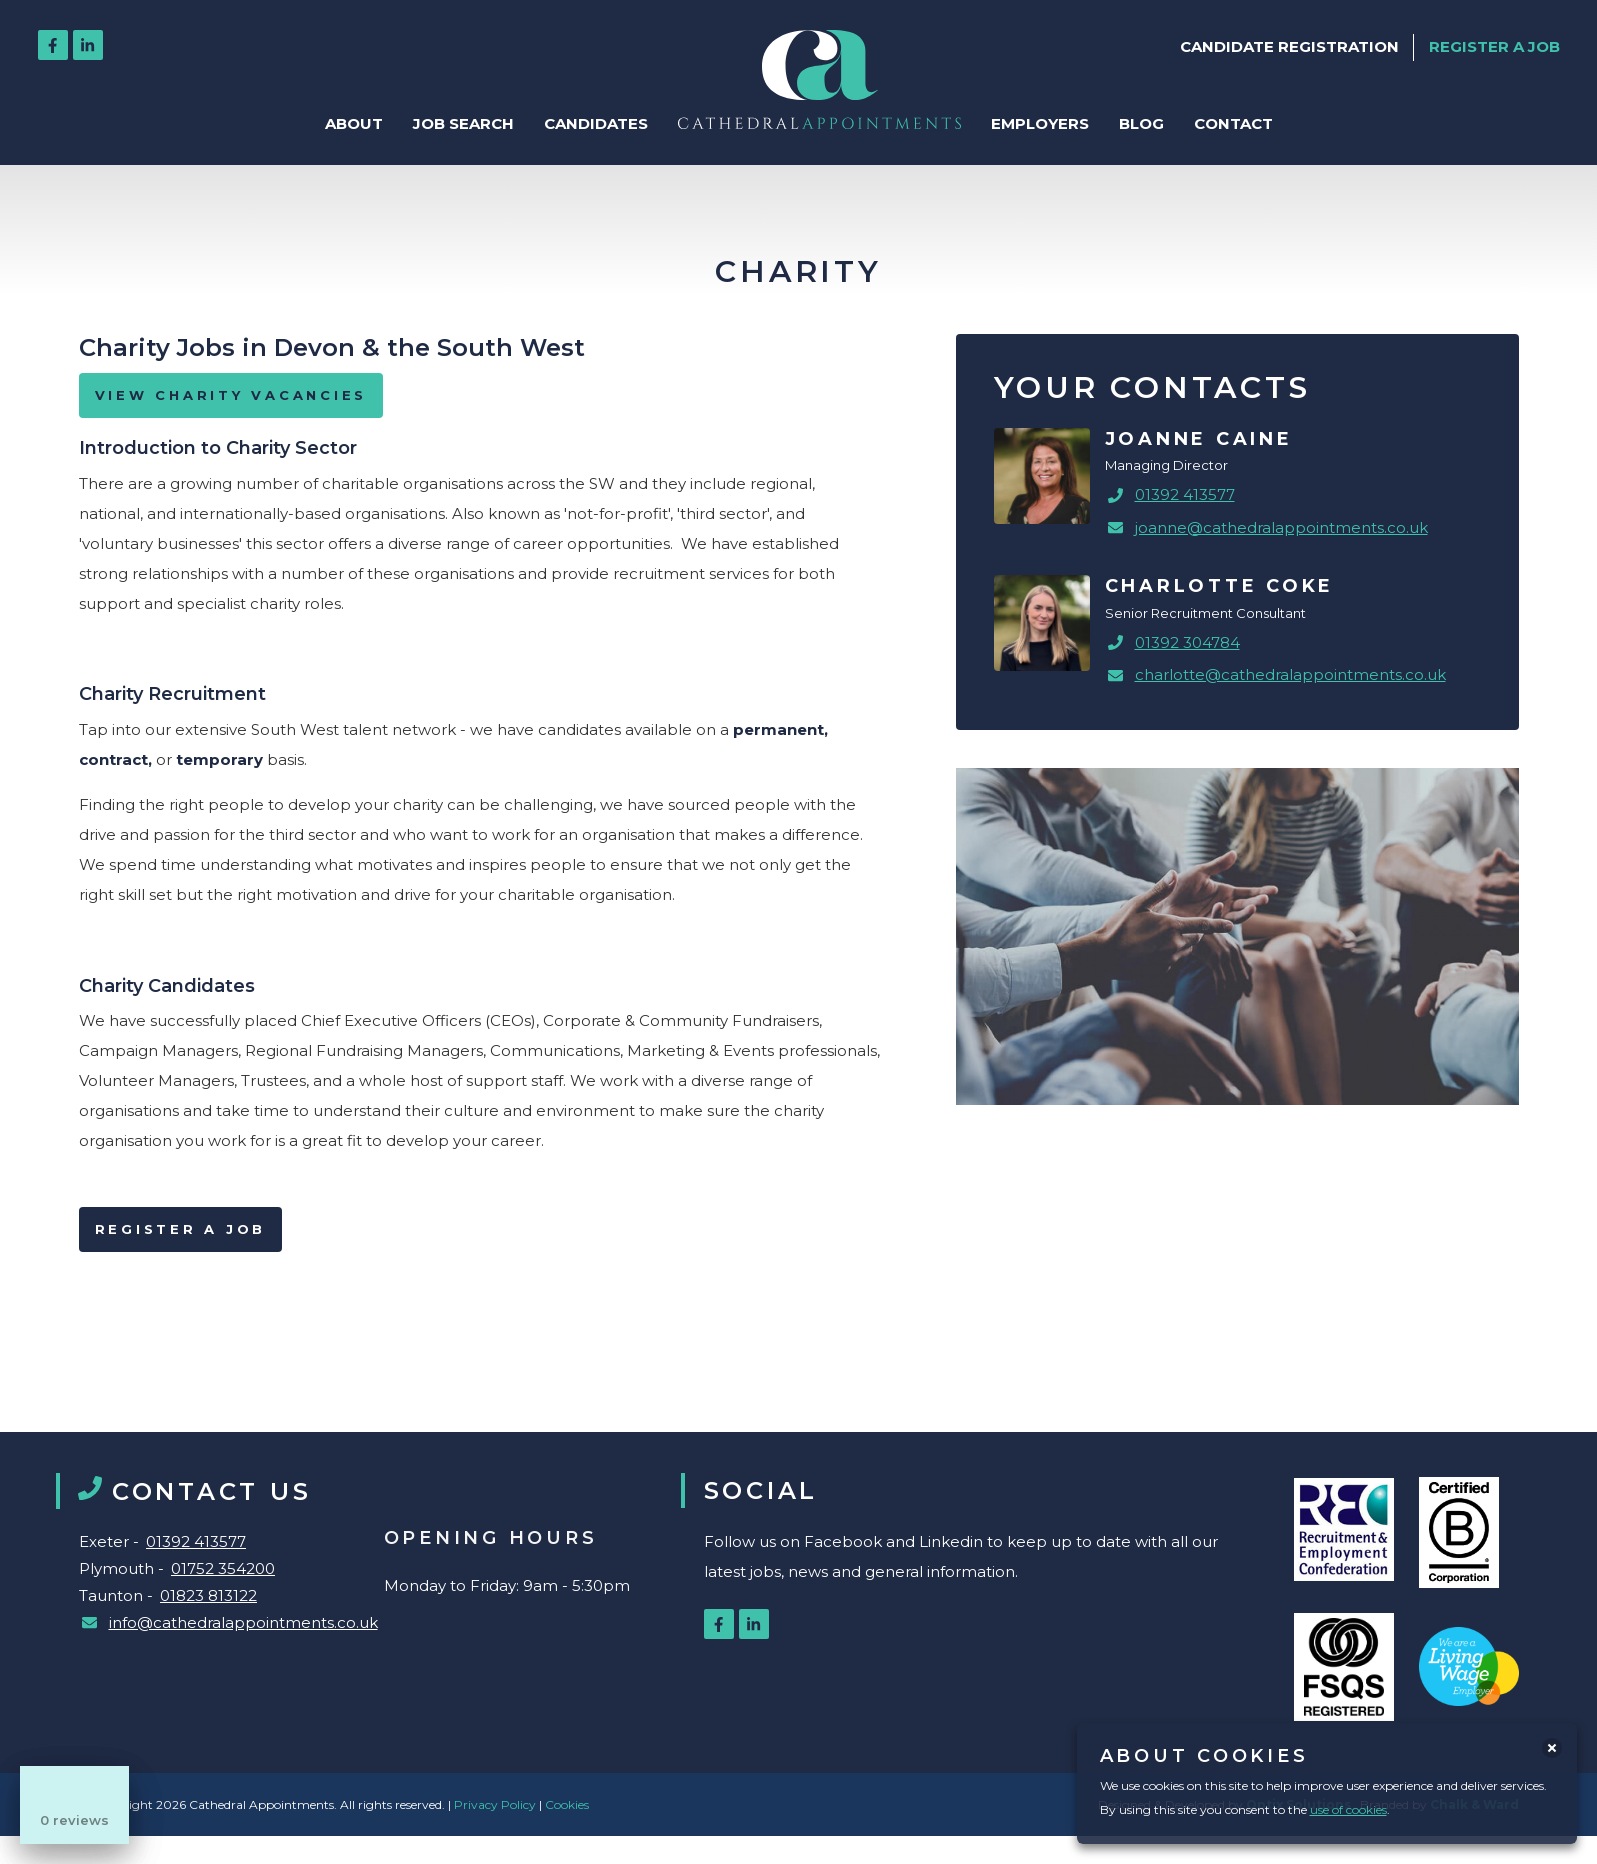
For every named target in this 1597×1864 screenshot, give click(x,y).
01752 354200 (223, 1568)
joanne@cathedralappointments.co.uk (1281, 527)
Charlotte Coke (1220, 586)
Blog (1141, 123)
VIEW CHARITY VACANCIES (231, 395)
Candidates (596, 123)
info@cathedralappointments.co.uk (243, 1622)
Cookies (567, 1804)
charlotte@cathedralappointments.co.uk (1290, 674)
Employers (1040, 123)
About (354, 123)
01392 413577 (1185, 494)
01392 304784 (1187, 642)
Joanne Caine (1199, 439)
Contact (1233, 123)
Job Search (463, 123)
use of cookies (1348, 1809)
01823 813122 (208, 1595)
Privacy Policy (496, 1804)
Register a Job (181, 1229)
